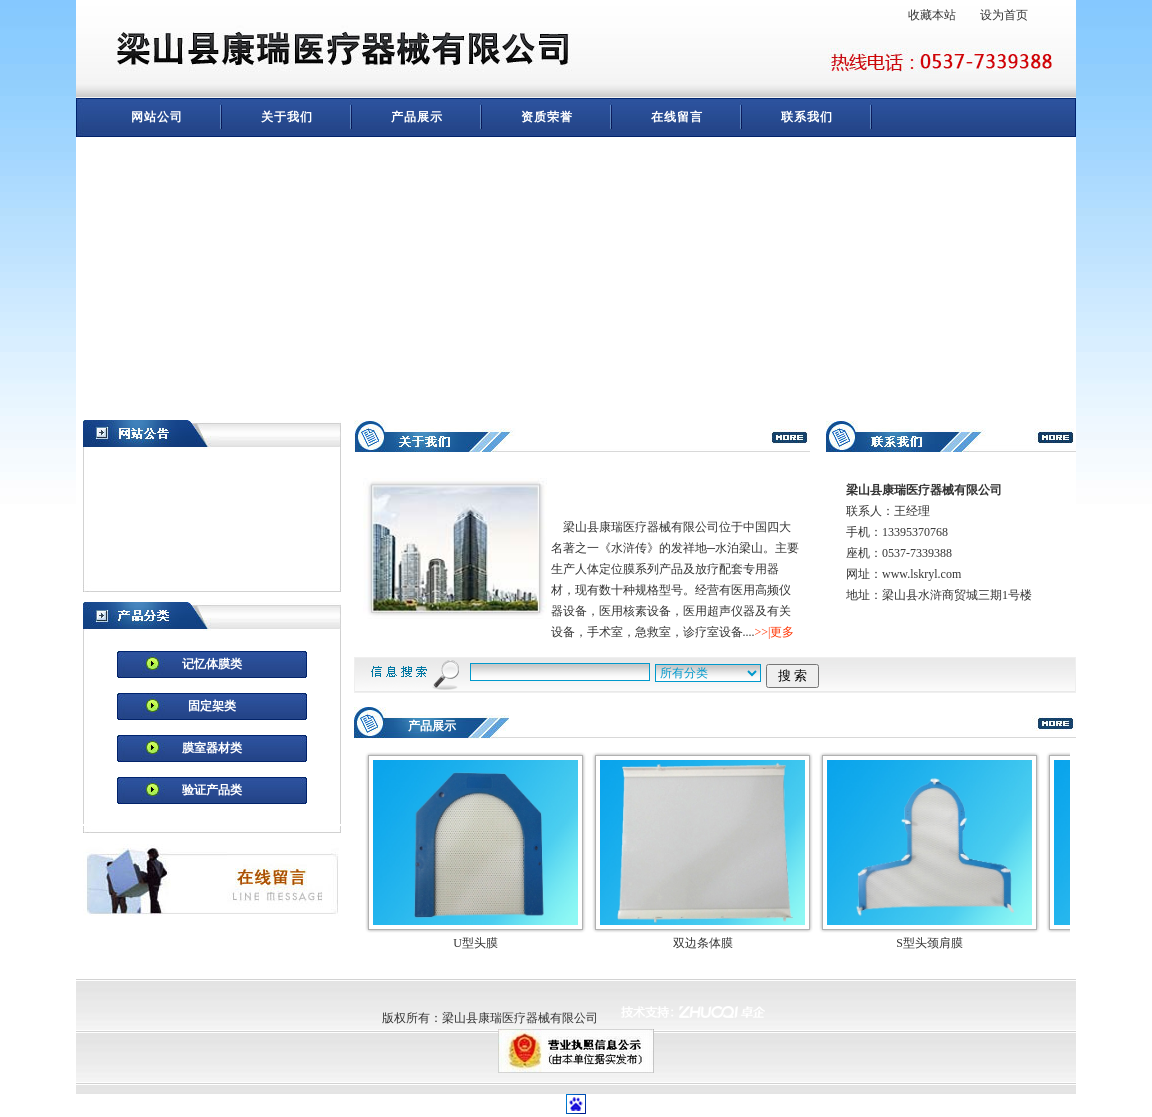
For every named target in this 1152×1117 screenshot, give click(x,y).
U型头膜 (475, 943)
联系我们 (807, 117)
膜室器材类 (212, 748)
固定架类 (212, 706)
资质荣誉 (547, 117)
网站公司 (157, 117)
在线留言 (677, 117)
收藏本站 (932, 15)
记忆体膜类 (212, 664)
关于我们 (287, 117)
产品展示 (417, 117)
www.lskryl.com (921, 574)
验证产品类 (212, 790)
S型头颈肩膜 (929, 943)
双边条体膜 (703, 943)
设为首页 (1004, 15)
